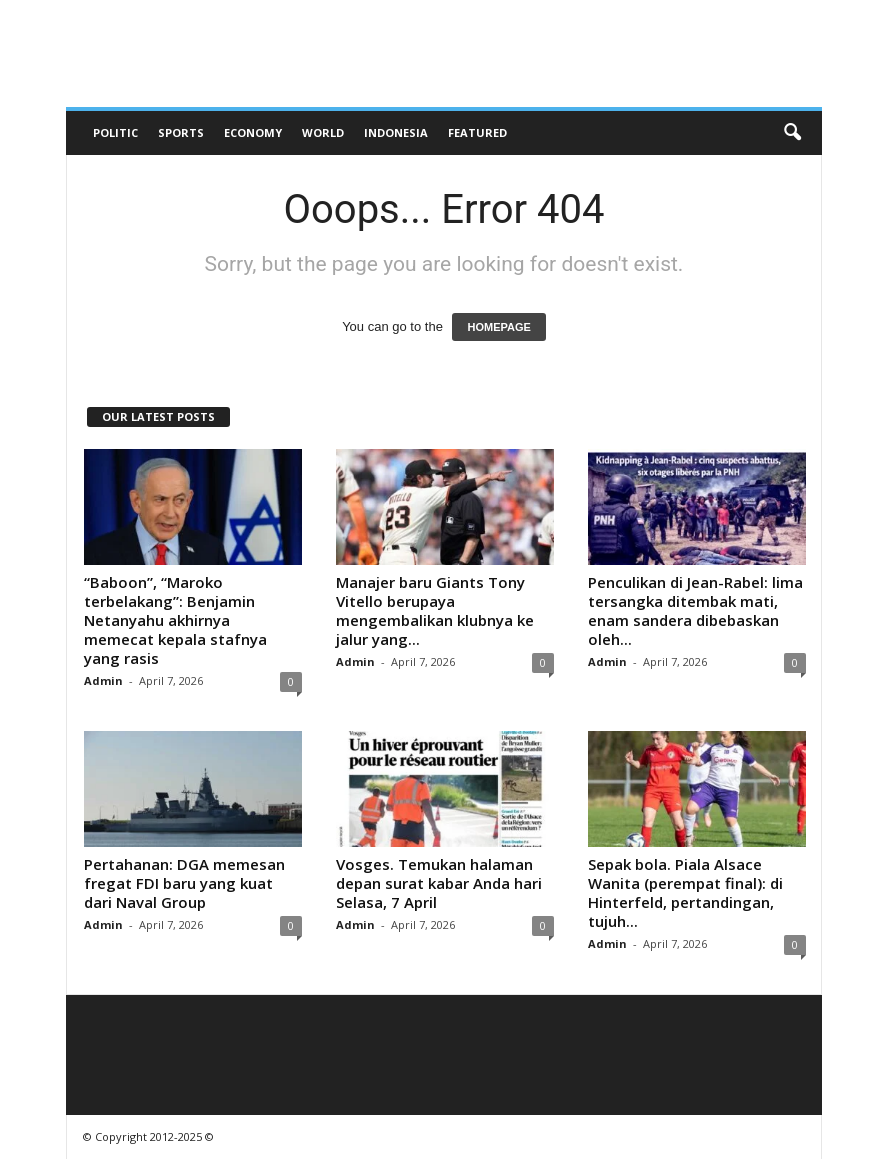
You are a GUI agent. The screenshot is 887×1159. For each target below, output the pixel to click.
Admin (103, 680)
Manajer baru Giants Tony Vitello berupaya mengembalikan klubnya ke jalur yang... (435, 610)
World (323, 132)
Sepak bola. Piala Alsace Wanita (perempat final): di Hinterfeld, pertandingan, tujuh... (685, 892)
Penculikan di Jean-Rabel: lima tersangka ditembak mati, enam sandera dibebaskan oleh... (695, 610)
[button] (792, 133)
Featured (477, 132)
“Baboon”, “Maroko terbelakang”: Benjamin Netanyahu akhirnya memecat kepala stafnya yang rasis (175, 620)
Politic (115, 132)
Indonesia (396, 132)
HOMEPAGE (498, 327)
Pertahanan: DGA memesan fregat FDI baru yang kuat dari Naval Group (184, 883)
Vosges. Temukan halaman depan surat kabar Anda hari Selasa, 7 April (439, 883)
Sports (181, 132)
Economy (253, 132)
